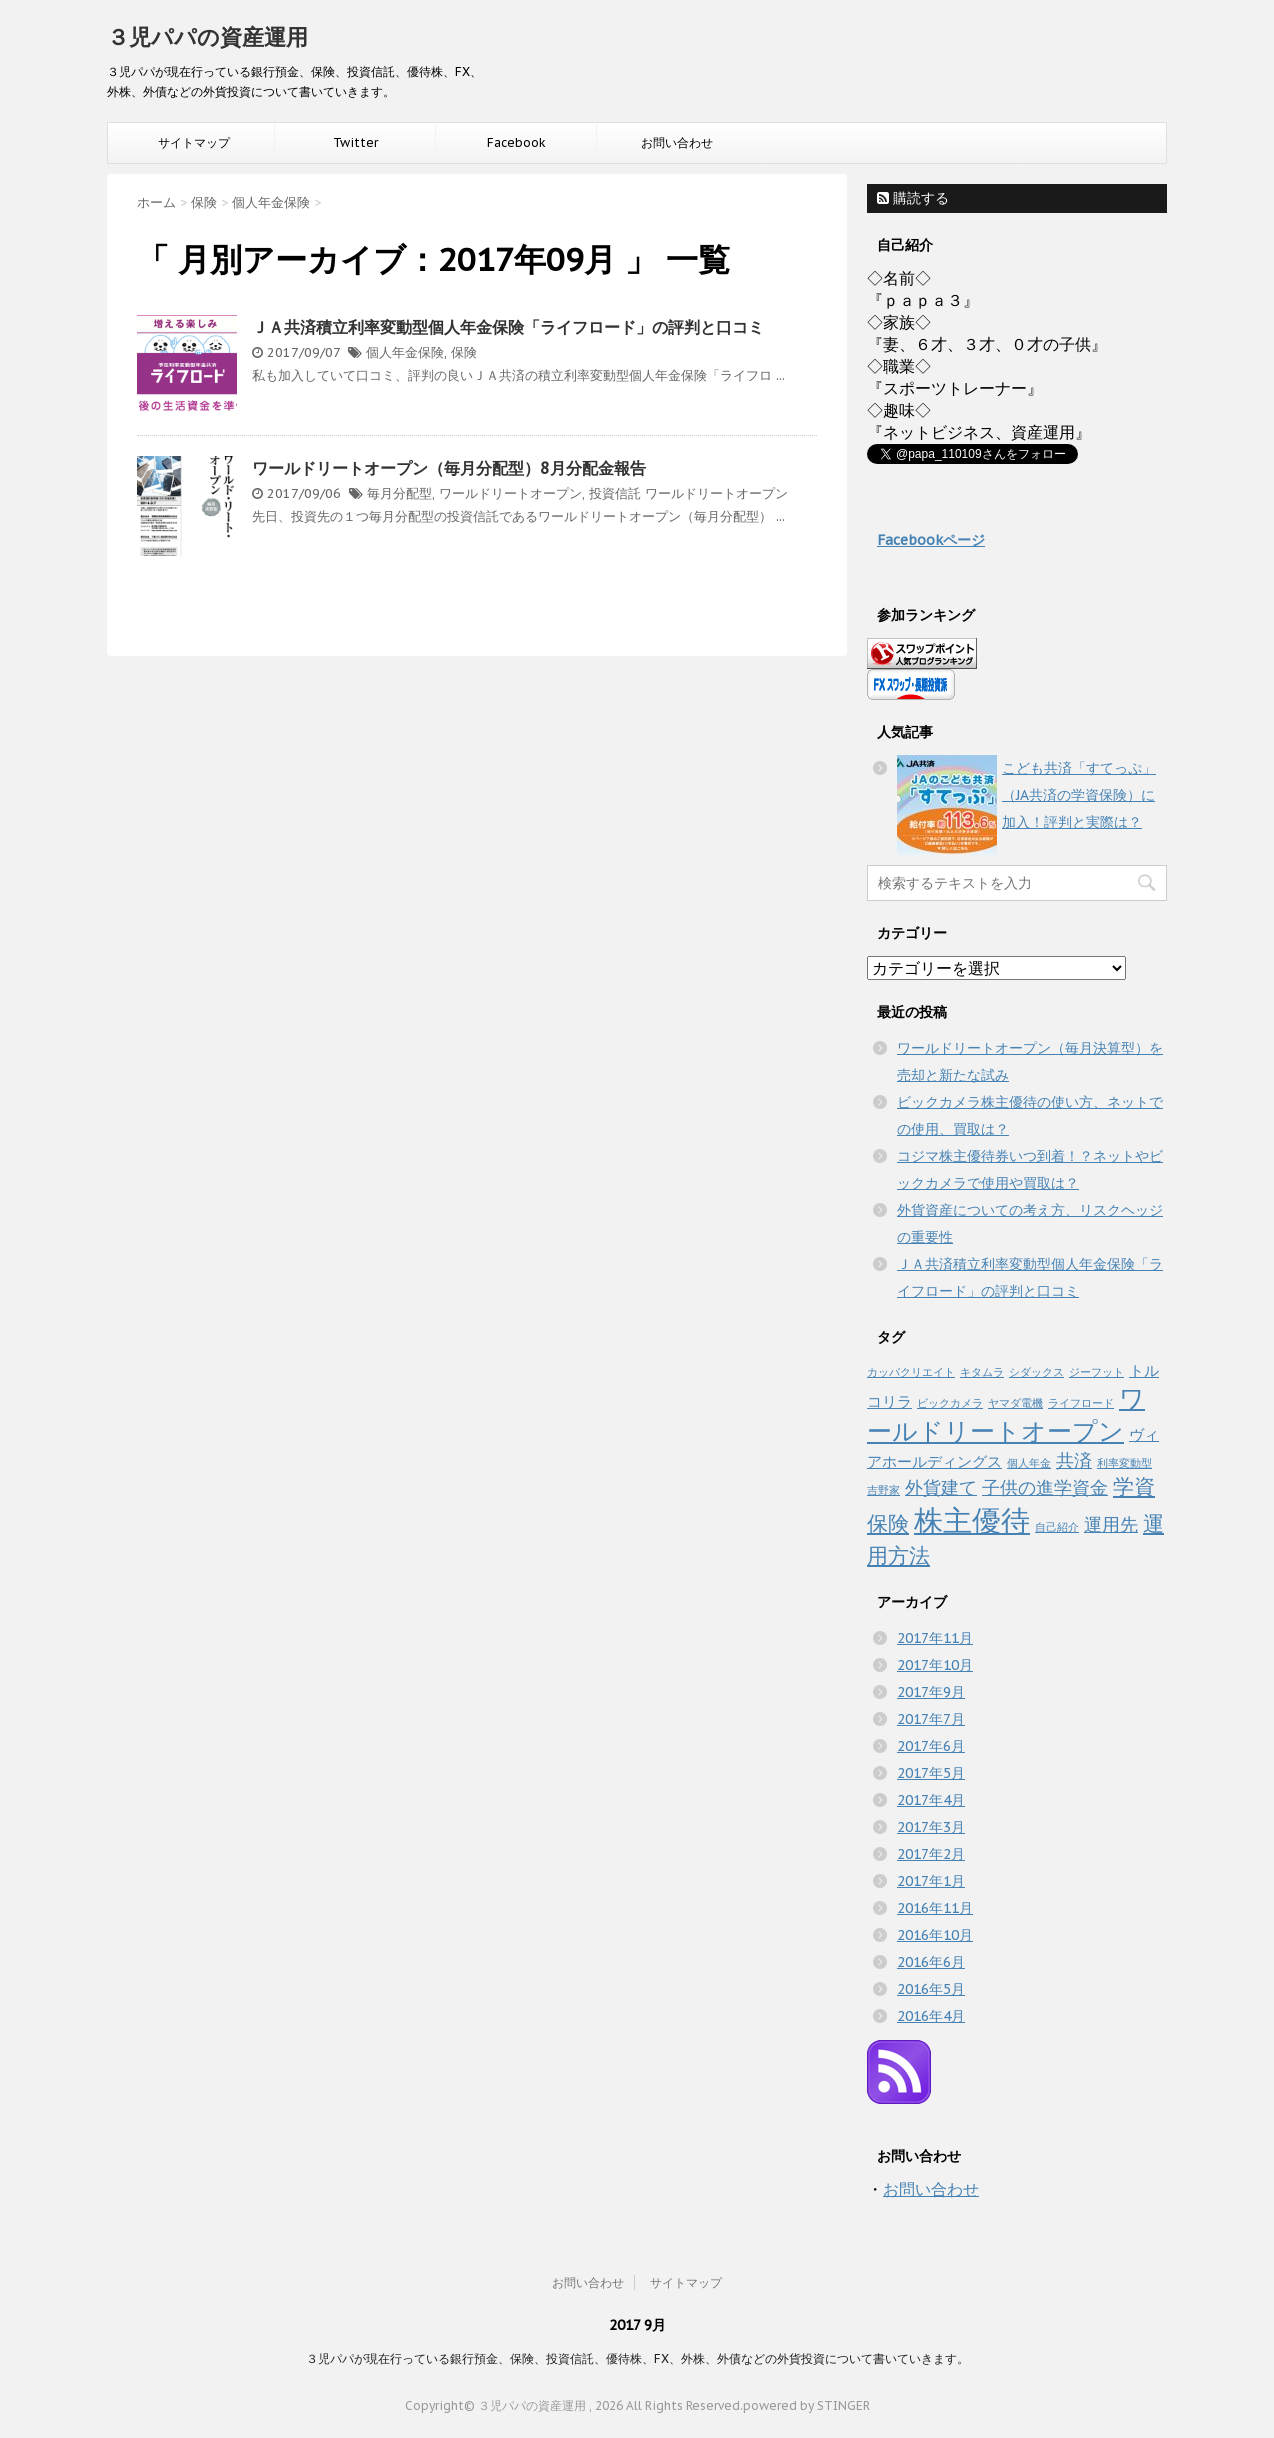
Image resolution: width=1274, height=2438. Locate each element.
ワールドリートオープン (510, 493)
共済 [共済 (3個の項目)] (1074, 1460)
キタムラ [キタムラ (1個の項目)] (982, 1372)
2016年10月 (935, 1935)
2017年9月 (931, 1692)
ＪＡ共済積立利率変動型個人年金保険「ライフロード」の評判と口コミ (508, 327)
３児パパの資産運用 (207, 37)
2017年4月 (931, 1800)
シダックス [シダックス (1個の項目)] (1036, 1372)
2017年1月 (931, 1881)
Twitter (355, 142)
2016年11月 (935, 1908)
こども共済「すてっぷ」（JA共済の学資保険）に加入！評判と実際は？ (1079, 795)
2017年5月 (931, 1773)
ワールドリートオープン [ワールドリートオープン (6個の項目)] (1006, 1414)
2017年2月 (931, 1854)
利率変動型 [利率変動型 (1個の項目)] (1124, 1463)
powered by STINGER (806, 2405)
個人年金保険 (405, 352)
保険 (464, 352)
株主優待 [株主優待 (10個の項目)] (972, 1520)
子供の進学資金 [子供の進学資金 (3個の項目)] (1045, 1487)
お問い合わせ (677, 142)
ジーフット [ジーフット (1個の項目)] (1096, 1372)
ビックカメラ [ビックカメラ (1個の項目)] (950, 1403)
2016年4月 (931, 2016)
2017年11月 (935, 1638)
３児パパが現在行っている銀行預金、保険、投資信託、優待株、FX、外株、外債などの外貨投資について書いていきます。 (637, 2358)
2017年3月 (931, 1827)
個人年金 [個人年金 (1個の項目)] (1029, 1463)
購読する (913, 198)
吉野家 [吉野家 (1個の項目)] (883, 1490)
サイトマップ (194, 142)
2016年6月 (931, 1962)
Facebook (516, 142)
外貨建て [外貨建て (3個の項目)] (941, 1487)
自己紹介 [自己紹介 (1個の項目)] (1057, 1527)
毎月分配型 (399, 493)
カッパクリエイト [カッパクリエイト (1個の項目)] (911, 1372)
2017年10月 (935, 1665)
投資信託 (615, 493)
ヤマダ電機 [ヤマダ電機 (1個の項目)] (1015, 1403)
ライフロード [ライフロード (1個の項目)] (1081, 1403)
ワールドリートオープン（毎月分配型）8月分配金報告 (449, 468)
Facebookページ (931, 540)
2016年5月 (931, 1989)
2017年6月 (931, 1746)
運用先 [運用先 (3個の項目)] (1111, 1524)
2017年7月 (931, 1719)
